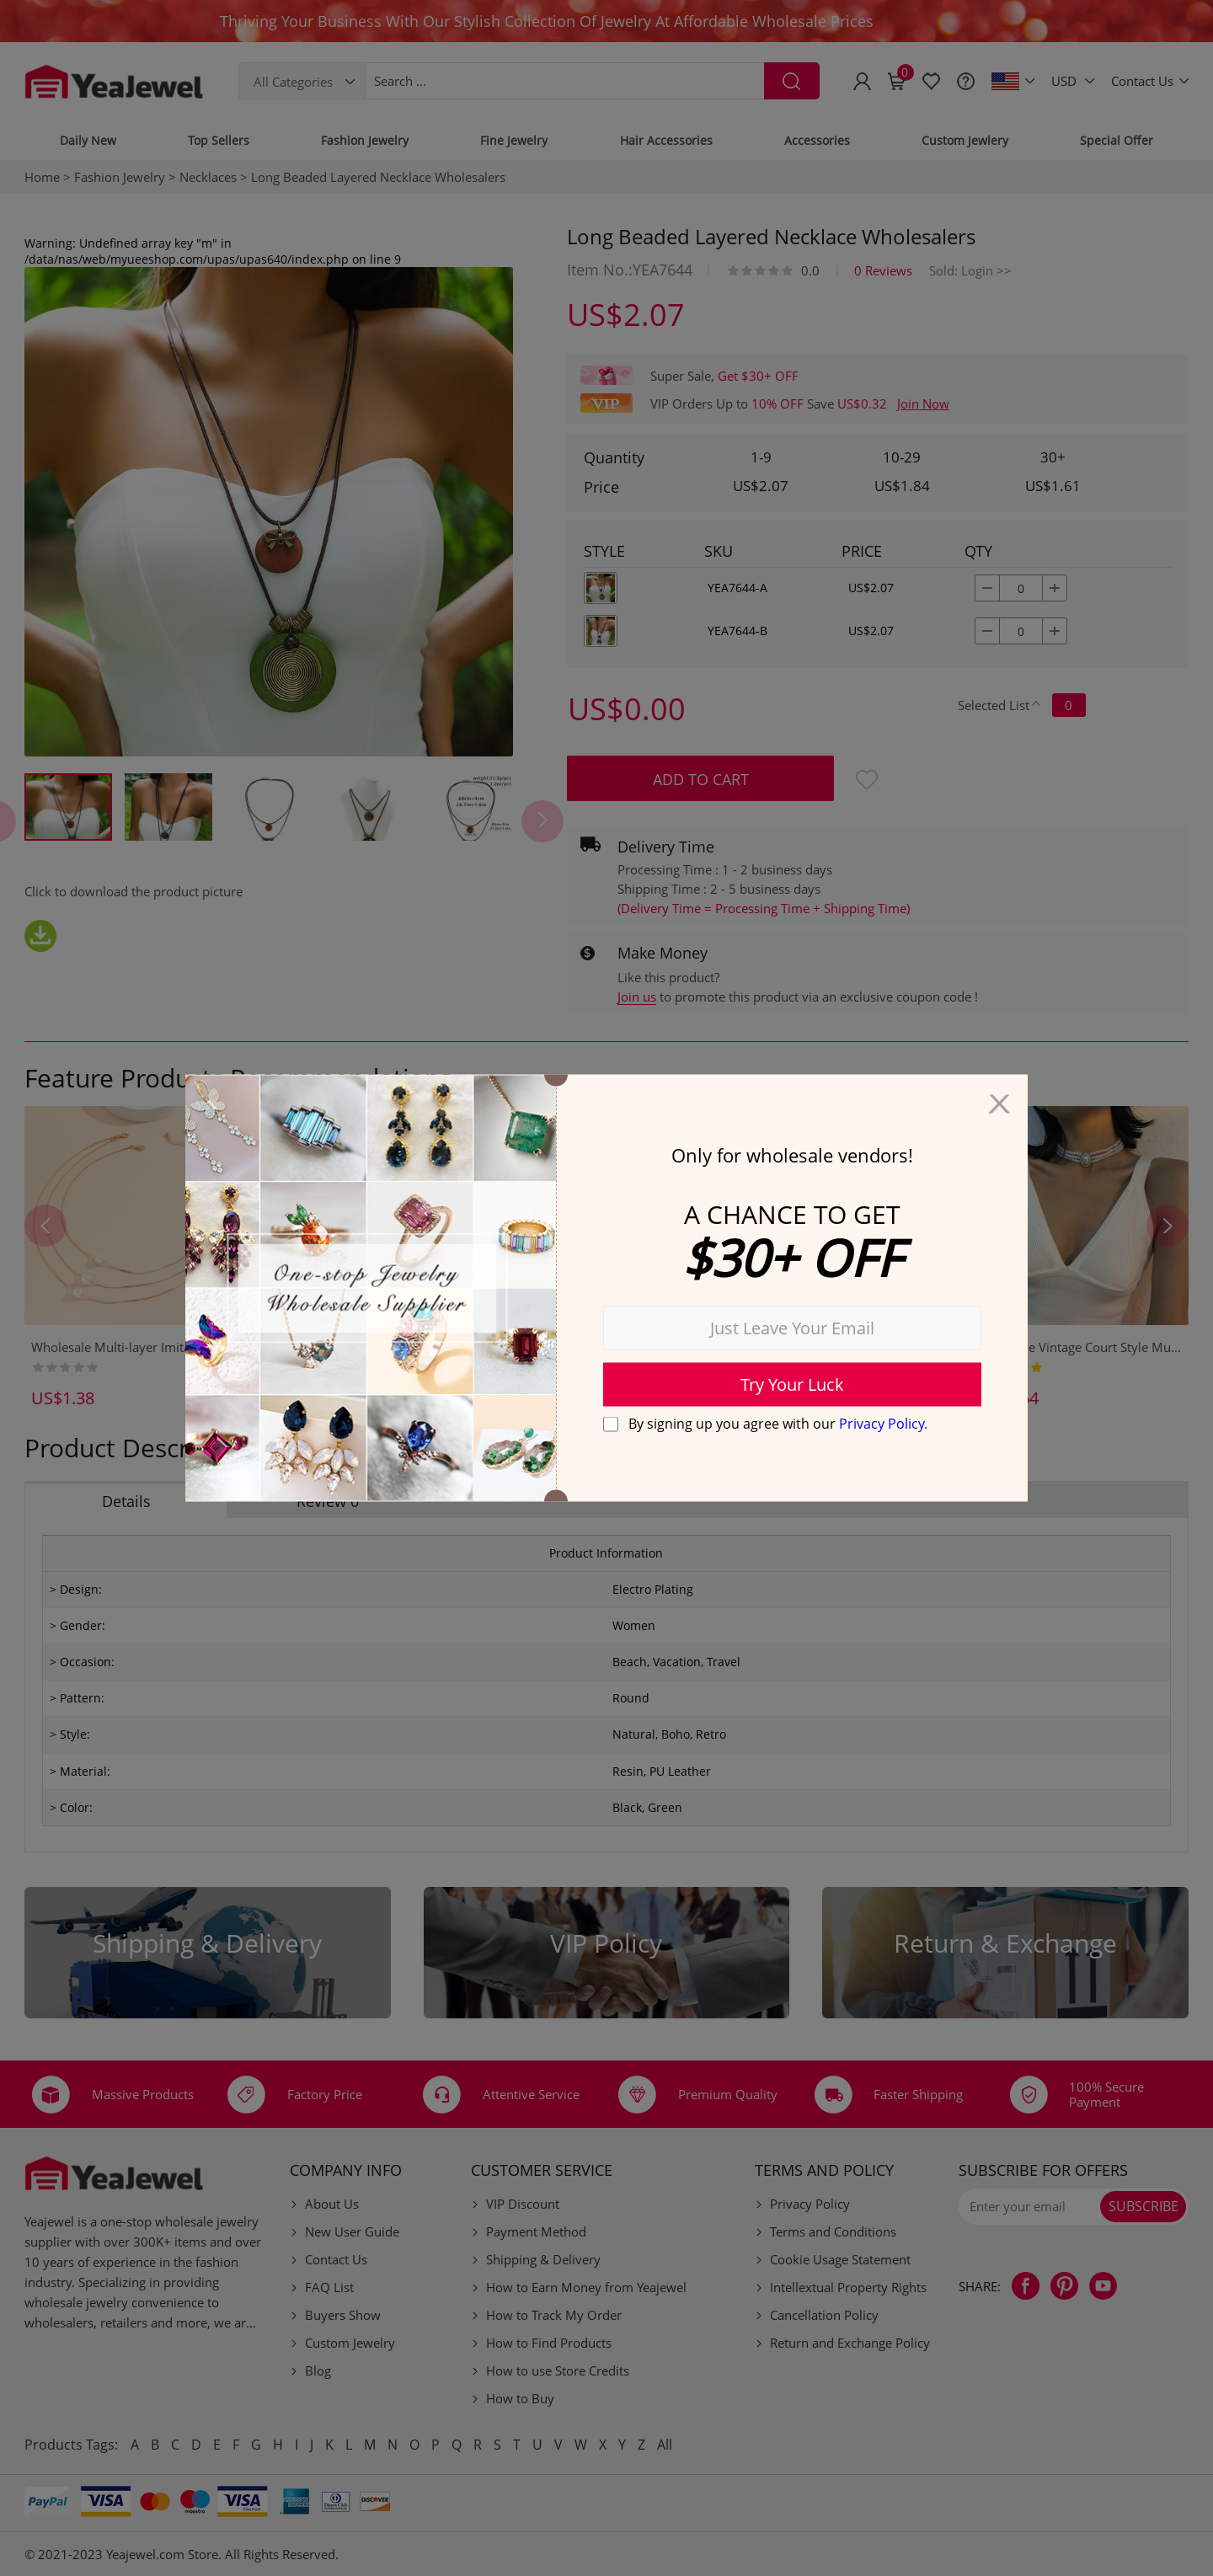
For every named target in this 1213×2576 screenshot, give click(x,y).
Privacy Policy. (883, 1423)
